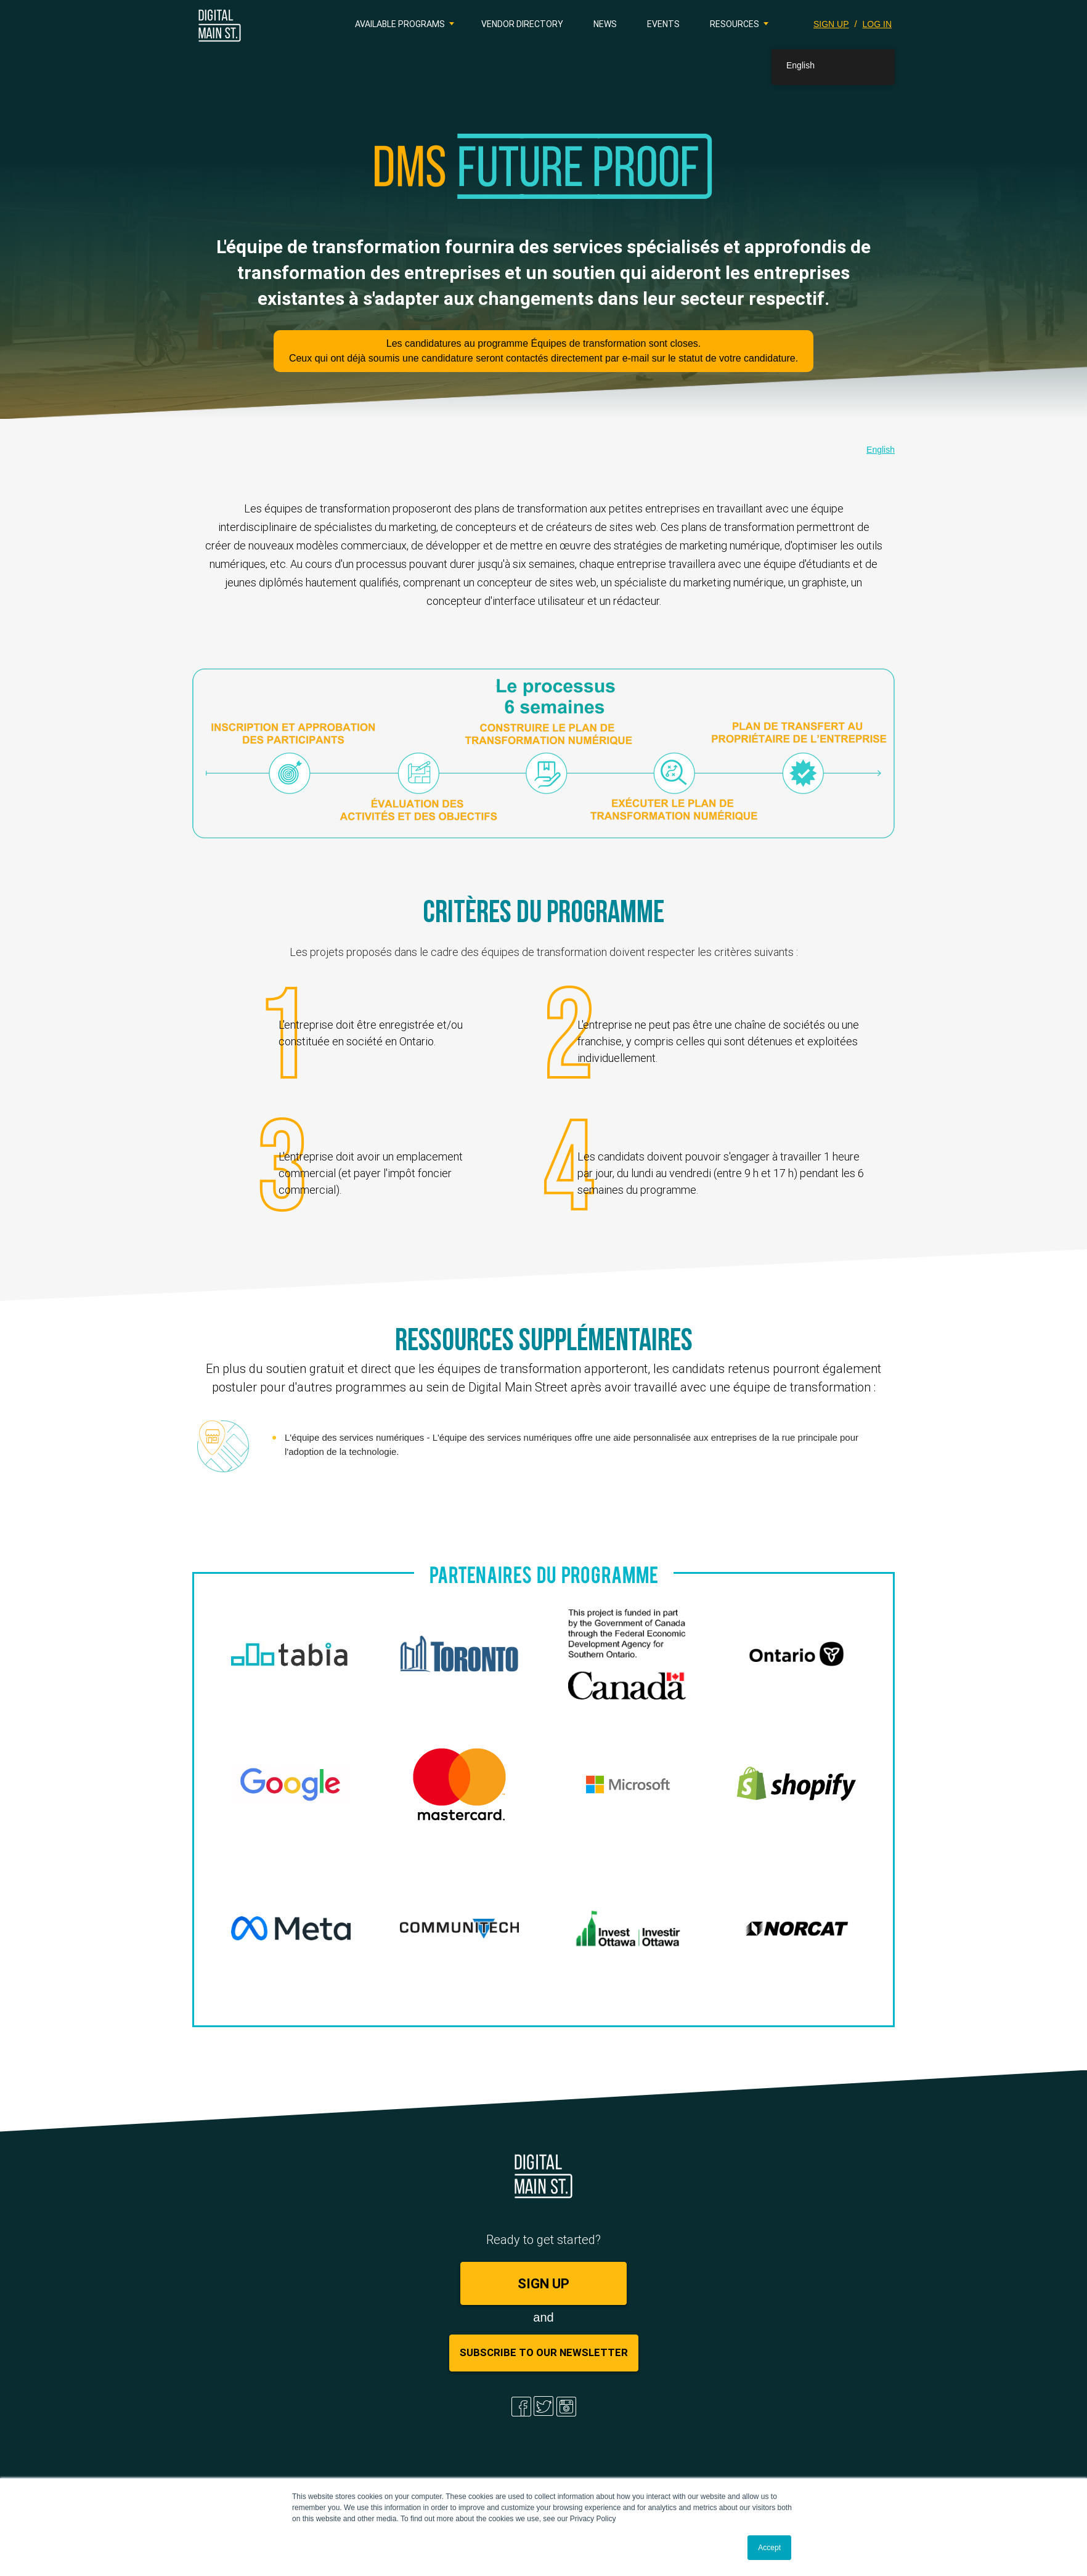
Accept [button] (769, 2547)
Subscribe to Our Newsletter (544, 2352)
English (880, 450)
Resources (734, 24)
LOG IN (877, 24)
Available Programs (400, 24)
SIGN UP (831, 24)
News (605, 24)
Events (663, 24)
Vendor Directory (522, 24)
